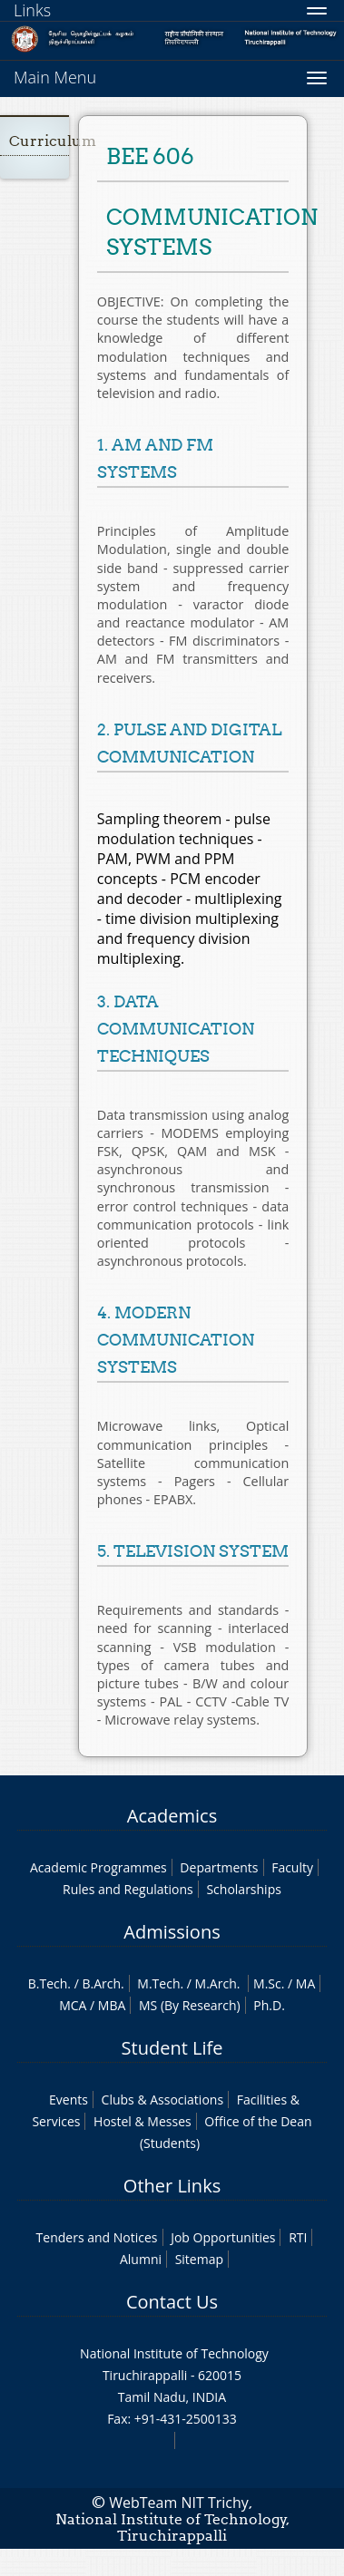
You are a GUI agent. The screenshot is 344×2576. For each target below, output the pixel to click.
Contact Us (172, 2301)
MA (305, 1983)
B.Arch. (102, 1983)
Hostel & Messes (142, 2121)
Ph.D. (269, 2005)
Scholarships (243, 1889)
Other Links (172, 2185)
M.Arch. (218, 1983)
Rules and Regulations (128, 1889)
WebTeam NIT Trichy (179, 2503)
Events (68, 2099)
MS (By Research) (190, 2005)
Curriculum (52, 141)
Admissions (171, 1932)
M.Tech (158, 1983)
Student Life (172, 2048)
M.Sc (267, 1983)
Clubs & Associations (163, 2099)
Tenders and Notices (97, 2237)
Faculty (292, 1867)
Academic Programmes (98, 1867)
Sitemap (199, 2259)
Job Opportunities (223, 2237)
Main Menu (55, 77)
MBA (112, 2005)
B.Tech (48, 1983)
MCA (72, 2005)
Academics (172, 1815)
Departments (219, 1867)
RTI (298, 2237)
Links (32, 10)
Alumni (141, 2259)
